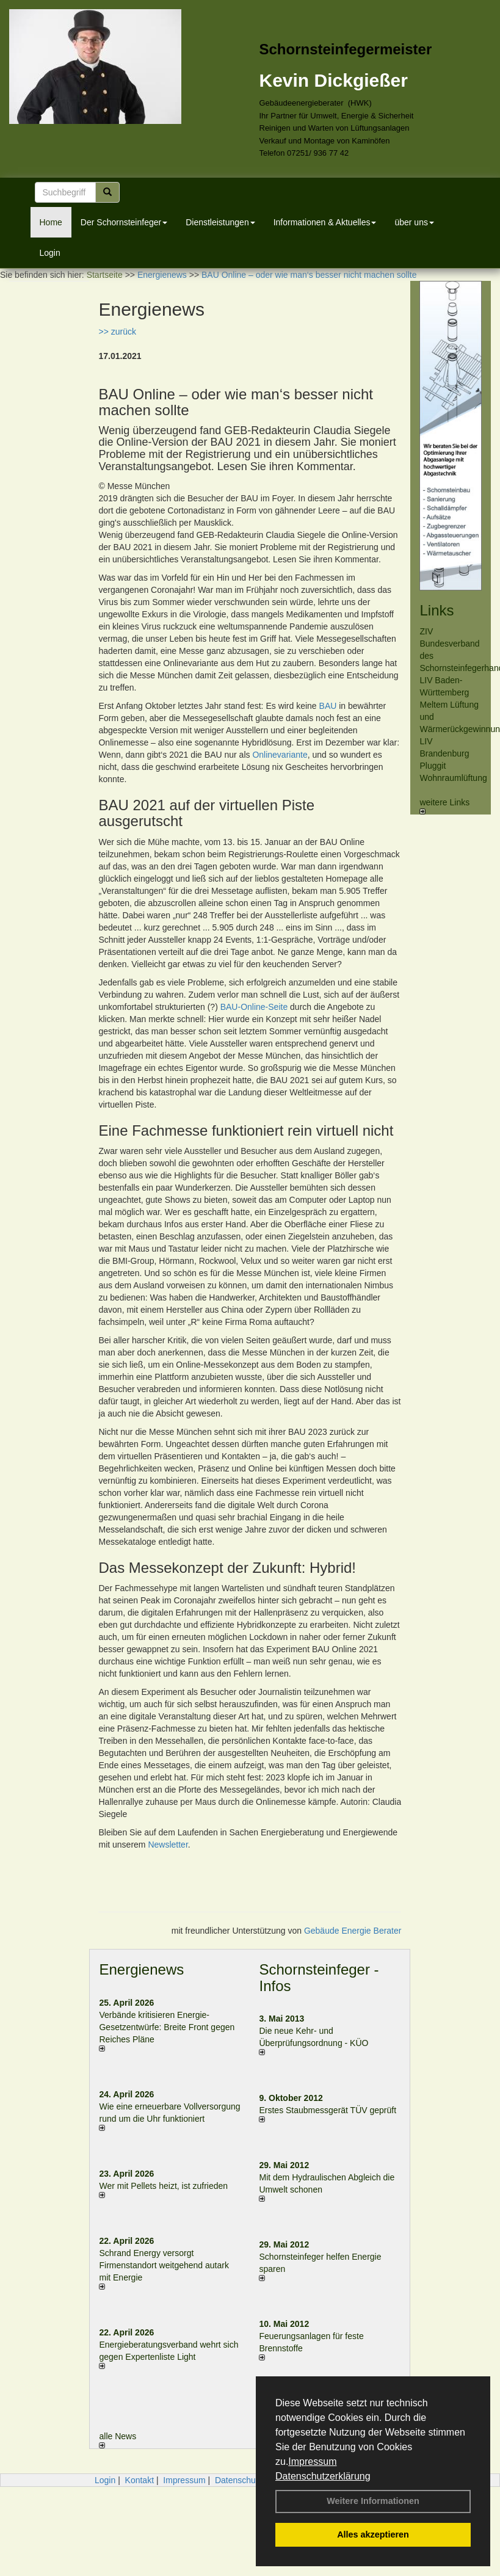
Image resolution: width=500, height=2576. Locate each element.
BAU (328, 706)
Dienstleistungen (220, 222)
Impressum (312, 2461)
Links (436, 610)
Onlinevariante (279, 755)
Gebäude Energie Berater (353, 1931)
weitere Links (444, 806)
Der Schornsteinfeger (124, 222)
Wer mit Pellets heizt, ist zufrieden (163, 2186)
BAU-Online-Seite (254, 1007)
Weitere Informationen (373, 2501)
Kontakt (139, 2480)
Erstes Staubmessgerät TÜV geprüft (327, 2110)
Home (51, 222)
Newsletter (167, 1844)
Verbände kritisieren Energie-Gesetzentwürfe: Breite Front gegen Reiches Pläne (166, 2027)
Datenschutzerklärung (323, 2476)
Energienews (141, 1969)
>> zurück (117, 331)
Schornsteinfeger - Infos (319, 1977)
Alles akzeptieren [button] (373, 2534)
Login (50, 253)
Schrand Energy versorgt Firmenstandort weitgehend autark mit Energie (163, 2265)
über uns (413, 222)
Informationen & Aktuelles (325, 222)
